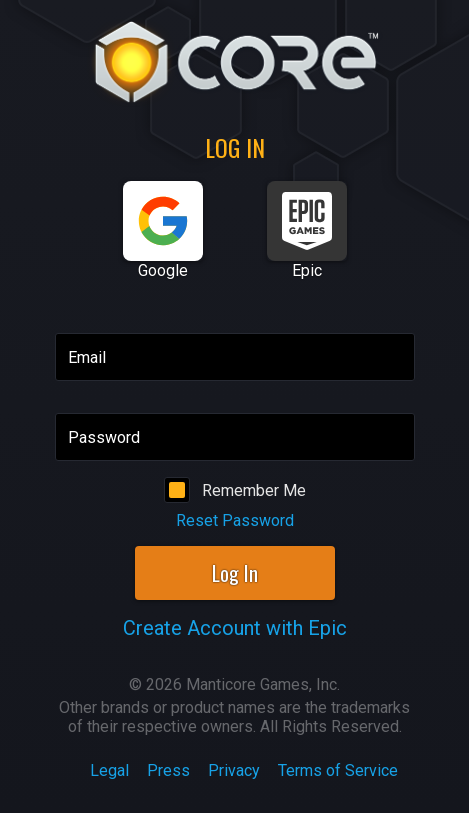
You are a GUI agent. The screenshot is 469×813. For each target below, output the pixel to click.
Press (168, 770)
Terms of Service (338, 770)
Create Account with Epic (235, 628)
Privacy (234, 770)
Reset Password (235, 520)
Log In (235, 573)
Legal (109, 770)
